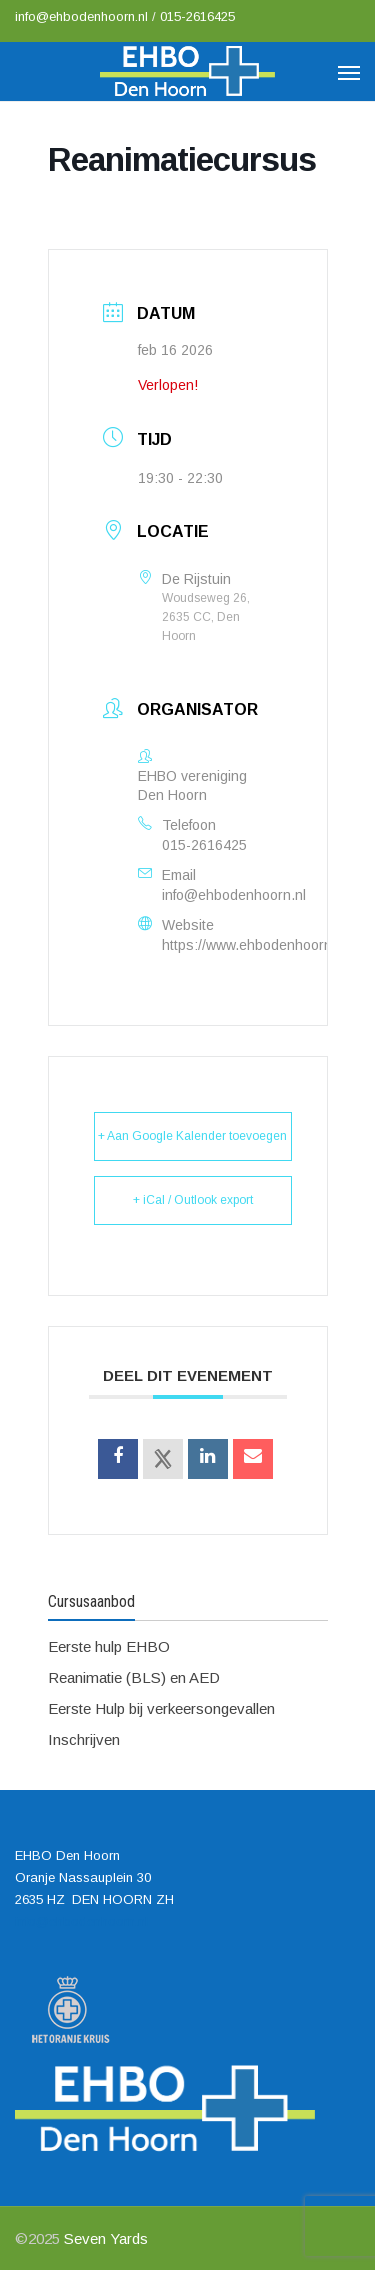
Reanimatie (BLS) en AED (134, 1677)
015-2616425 (197, 16)
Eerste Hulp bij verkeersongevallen (161, 1708)
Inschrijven (84, 1739)
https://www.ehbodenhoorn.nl (254, 945)
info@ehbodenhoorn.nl (83, 16)
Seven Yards (106, 2238)
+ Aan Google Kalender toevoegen (192, 1136)
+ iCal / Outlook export (193, 1200)
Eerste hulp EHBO (109, 1646)
